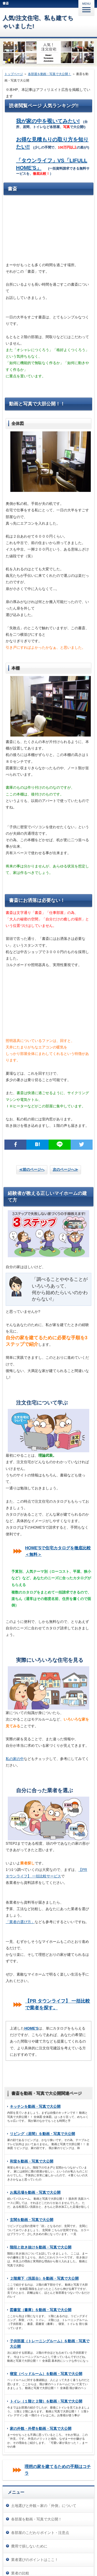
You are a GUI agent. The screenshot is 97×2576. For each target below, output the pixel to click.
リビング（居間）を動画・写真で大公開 (42, 2134)
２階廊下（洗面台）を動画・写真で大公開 (44, 2278)
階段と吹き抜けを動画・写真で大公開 (40, 2247)
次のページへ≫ (65, 1169)
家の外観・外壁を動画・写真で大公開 (40, 2428)
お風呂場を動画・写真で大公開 (35, 2192)
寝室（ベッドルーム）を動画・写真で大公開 (46, 2374)
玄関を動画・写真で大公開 (31, 2220)
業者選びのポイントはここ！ (34, 2560)
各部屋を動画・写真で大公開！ (49, 74)
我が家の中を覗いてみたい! (48, 121)
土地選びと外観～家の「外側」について (43, 2506)
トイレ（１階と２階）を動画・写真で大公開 (46, 2401)
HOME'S (31, 2028)
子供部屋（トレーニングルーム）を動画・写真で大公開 (49, 2343)
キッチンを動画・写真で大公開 (35, 2106)
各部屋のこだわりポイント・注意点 (40, 2533)
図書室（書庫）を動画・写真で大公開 (40, 2310)
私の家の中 (15, 1759)
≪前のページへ (31, 1169)
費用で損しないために (29, 2546)
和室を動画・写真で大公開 (31, 2161)
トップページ (13, 74)
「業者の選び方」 (20, 1922)
